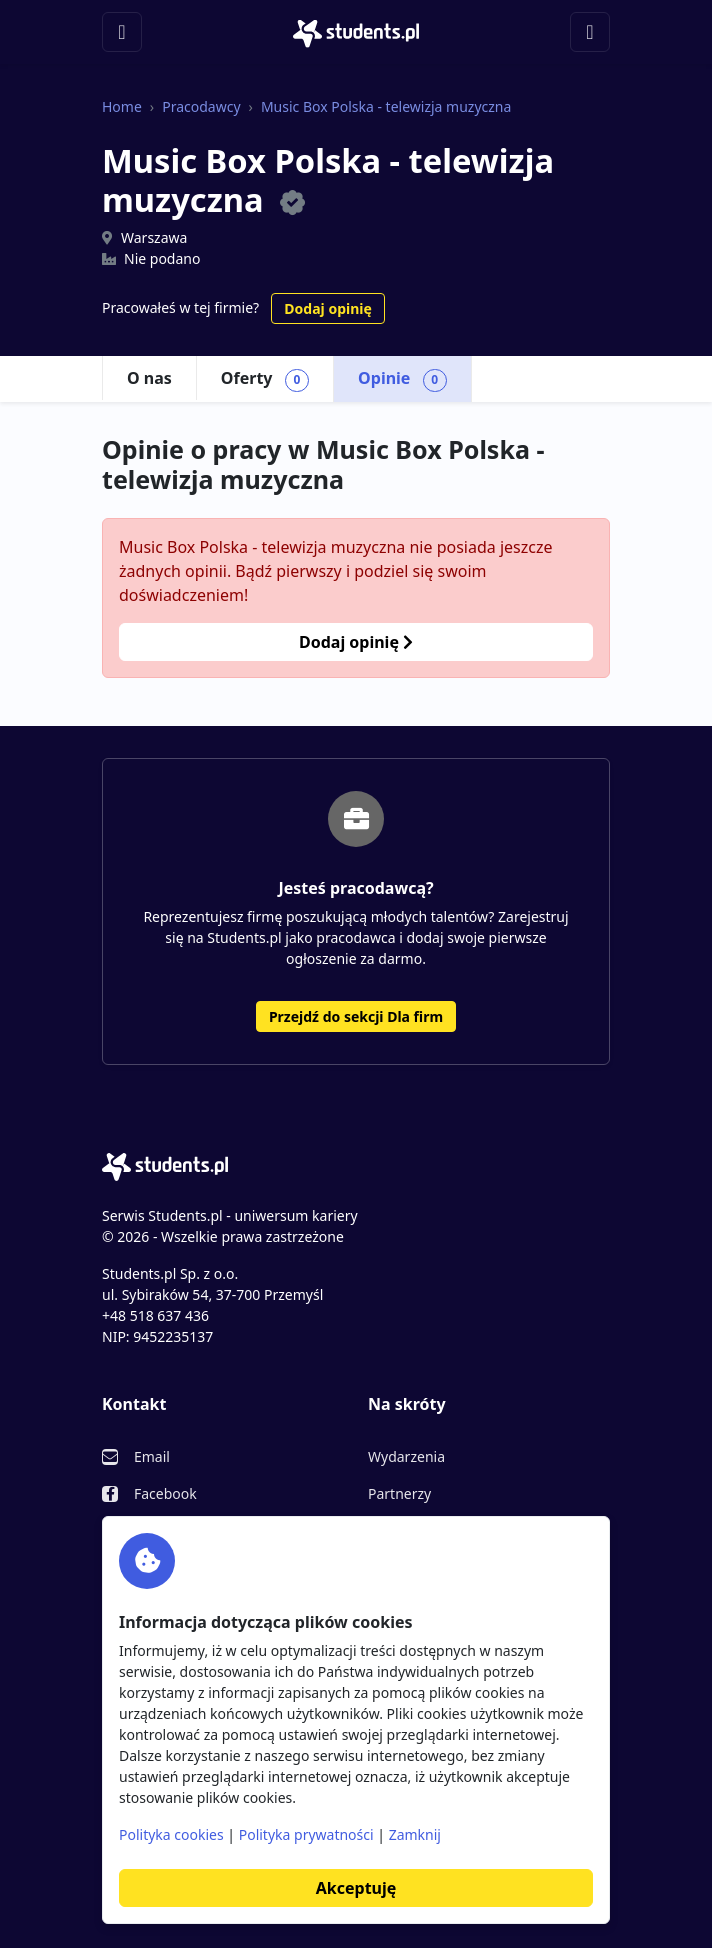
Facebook (165, 1493)
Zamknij (415, 1834)
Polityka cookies (171, 1834)
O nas (149, 378)
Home (122, 106)
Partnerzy (399, 1493)
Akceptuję (356, 1888)
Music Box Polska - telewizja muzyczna (386, 106)
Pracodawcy (201, 106)
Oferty (265, 379)
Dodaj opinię (327, 308)
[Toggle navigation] (122, 32)
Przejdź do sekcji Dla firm (356, 1016)
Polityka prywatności (306, 1834)
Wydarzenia (406, 1456)
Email (152, 1456)
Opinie (402, 379)
